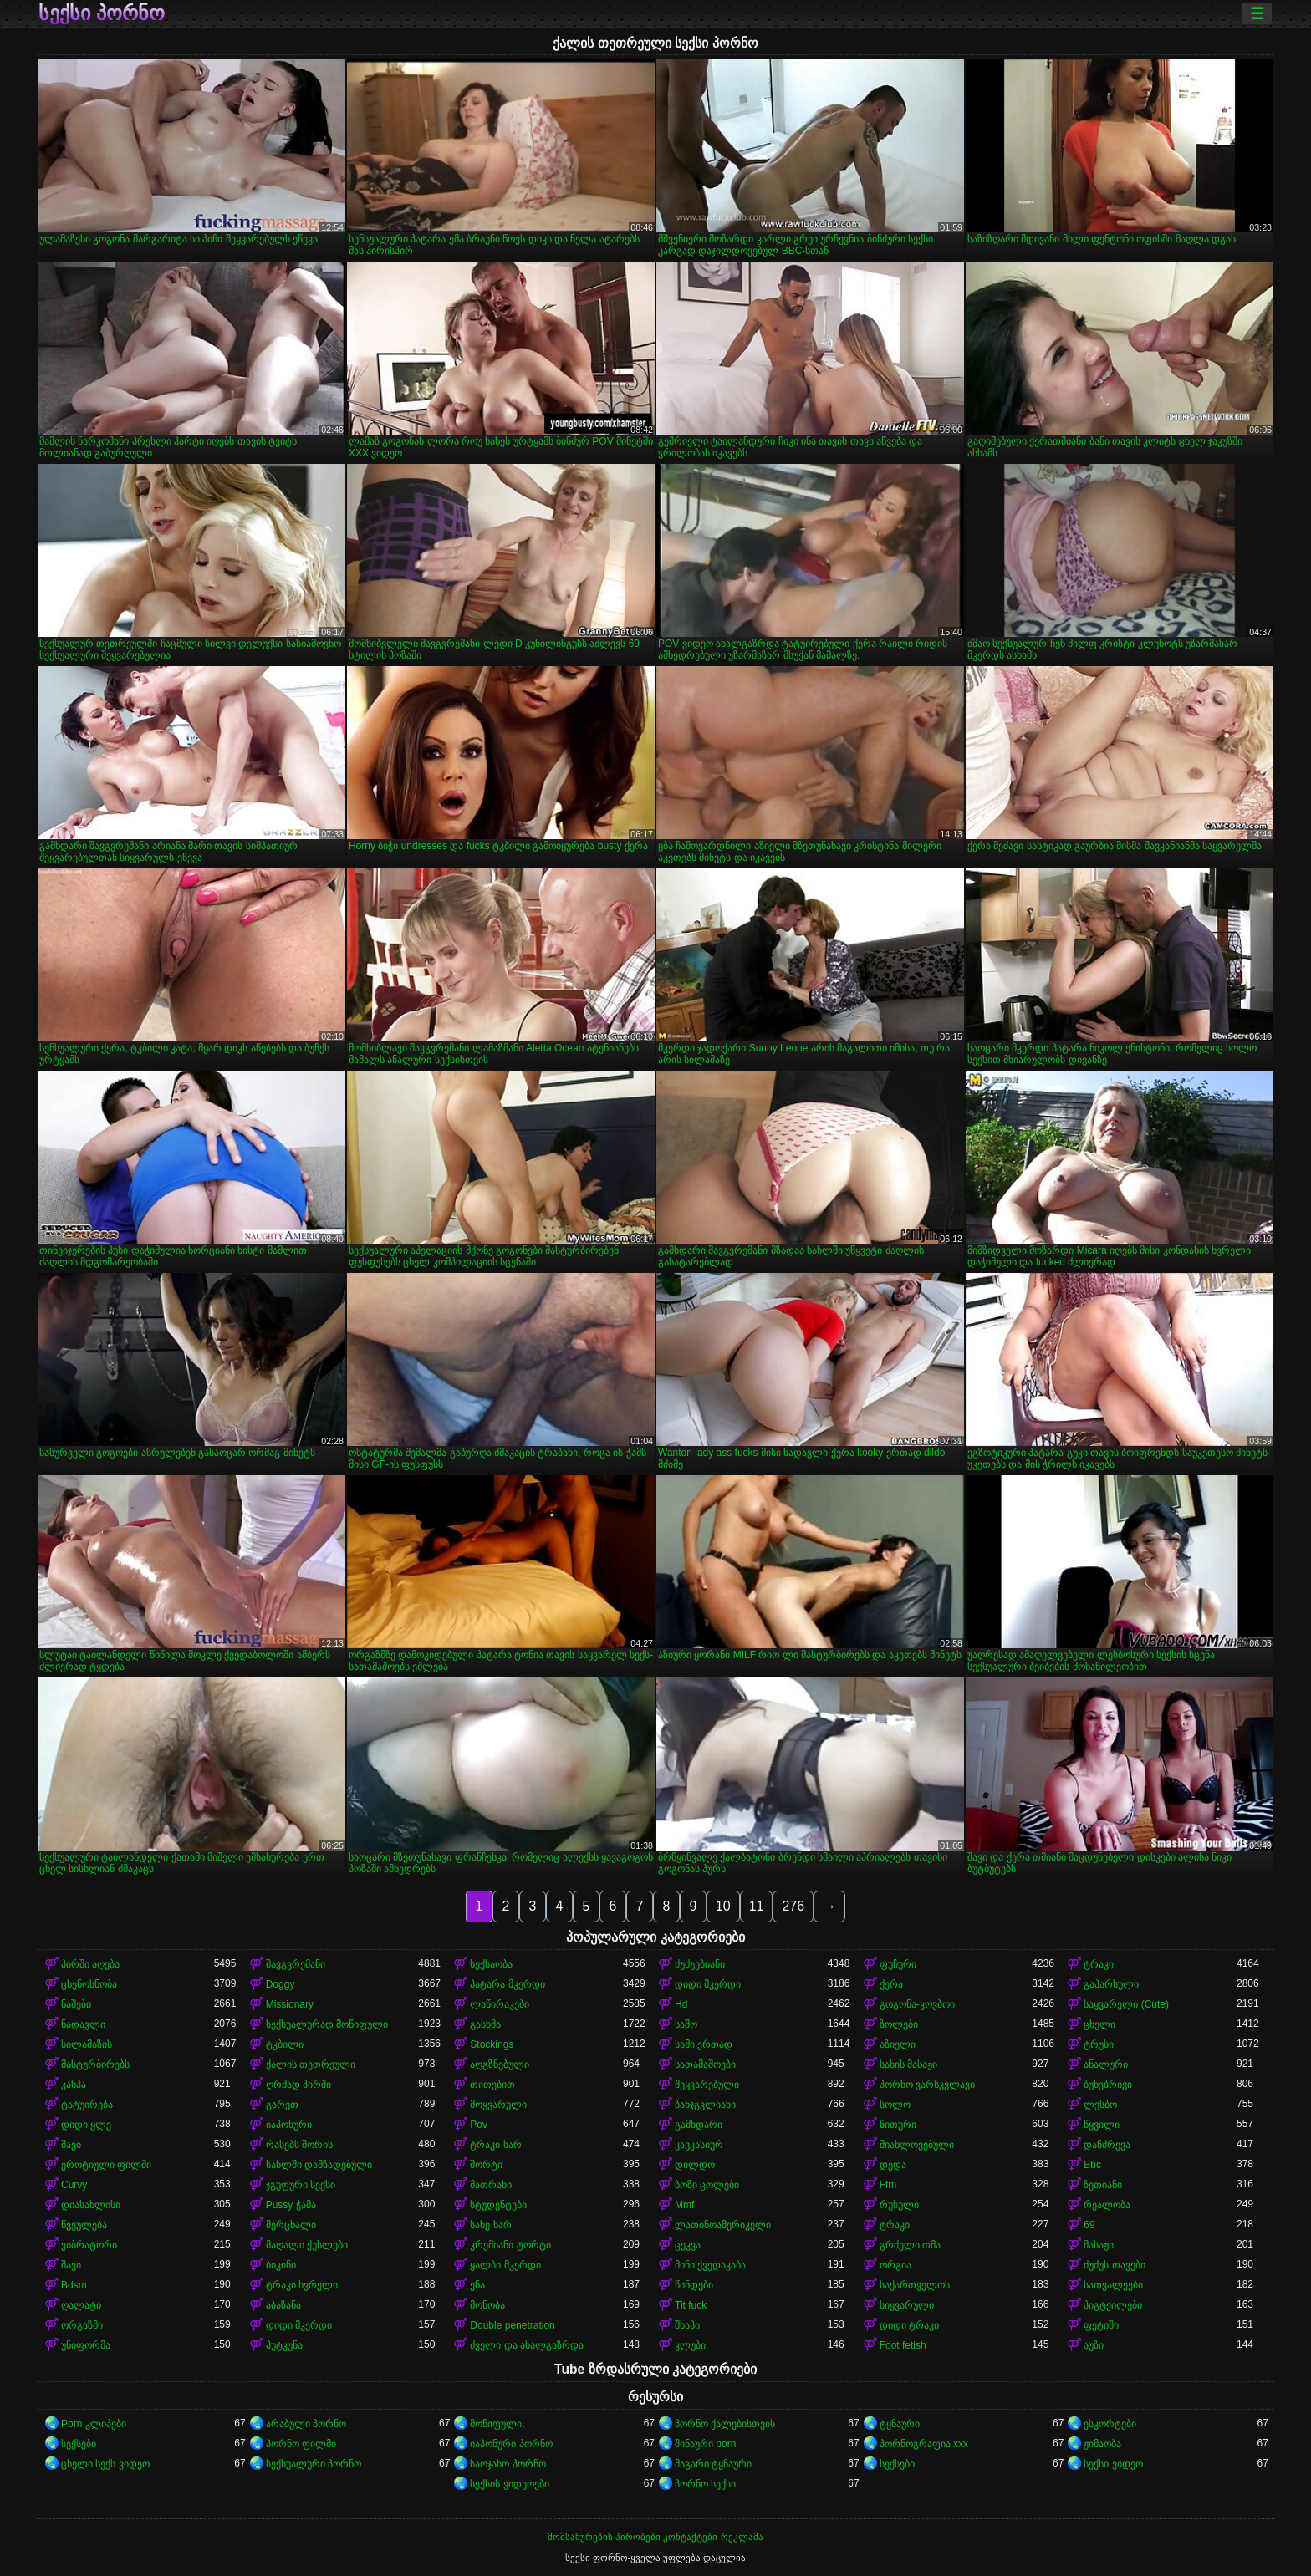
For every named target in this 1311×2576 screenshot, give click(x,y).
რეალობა (1107, 2205)
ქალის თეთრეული (310, 2064)
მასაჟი (1099, 2245)
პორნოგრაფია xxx (924, 2444)
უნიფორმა (85, 2345)
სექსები (78, 2444)
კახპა (73, 2084)
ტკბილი (285, 2044)
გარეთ (282, 2104)
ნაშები (76, 2004)
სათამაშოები (705, 2064)
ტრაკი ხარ (495, 2145)
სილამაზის (86, 2044)
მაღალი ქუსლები (307, 2245)
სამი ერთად (703, 2044)
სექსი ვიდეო (1113, 2464)
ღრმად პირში (298, 2084)
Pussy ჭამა (291, 2205)
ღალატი (81, 2305)
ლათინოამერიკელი (723, 2225)
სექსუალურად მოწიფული (327, 2024)
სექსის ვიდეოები (509, 2484)
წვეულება (84, 2225)
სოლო (895, 2104)
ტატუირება (87, 2104)
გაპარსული (1111, 1984)
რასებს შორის (299, 2145)
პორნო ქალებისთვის (725, 2424)
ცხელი (1099, 2024)
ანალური (1106, 2064)
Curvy (74, 2185)
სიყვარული (907, 2305)
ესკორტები (1110, 2424)
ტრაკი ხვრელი (302, 2285)
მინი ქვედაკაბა (710, 2265)
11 (756, 1906)
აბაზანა (283, 2305)
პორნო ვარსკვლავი (927, 2084)
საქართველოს (915, 2285)
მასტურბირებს (95, 2064)
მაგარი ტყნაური (713, 2464)
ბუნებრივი (1108, 2084)
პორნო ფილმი (301, 2444)
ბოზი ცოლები (707, 2185)
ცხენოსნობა (89, 1984)
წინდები (694, 2285)
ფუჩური (898, 1964)
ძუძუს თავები (1114, 2265)
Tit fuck (691, 2305)
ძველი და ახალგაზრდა (527, 2345)
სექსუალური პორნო (313, 2464)
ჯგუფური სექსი (300, 2185)
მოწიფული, (497, 2424)
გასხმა (485, 2024)
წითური (898, 2125)
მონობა (487, 2305)
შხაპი (687, 2325)
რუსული (899, 2205)
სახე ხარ (490, 2225)
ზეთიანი (1103, 2185)
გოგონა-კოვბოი (917, 2004)
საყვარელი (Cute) (1126, 2004)
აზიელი (898, 2044)
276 (793, 1906)
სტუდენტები (498, 2205)
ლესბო (1100, 2104)
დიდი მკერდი (708, 1984)
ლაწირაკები (499, 2004)
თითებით (492, 2084)
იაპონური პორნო (511, 2444)
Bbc (1092, 2165)
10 (723, 1906)
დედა (893, 2165)
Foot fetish (903, 2345)
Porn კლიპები (93, 2424)
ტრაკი (1099, 1964)
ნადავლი (83, 2024)
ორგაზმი (82, 2325)
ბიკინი (281, 2265)
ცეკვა (688, 2245)
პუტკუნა (284, 2345)
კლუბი (690, 2345)
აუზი (1094, 2345)
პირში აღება (90, 1964)
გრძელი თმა (910, 2245)
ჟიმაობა (1102, 2444)
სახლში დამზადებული (319, 2165)
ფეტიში (1101, 2325)
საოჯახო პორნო (507, 2464)
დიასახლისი (90, 2205)
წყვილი (1102, 2125)
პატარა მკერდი (507, 1984)
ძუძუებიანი (700, 1964)
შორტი (486, 2165)
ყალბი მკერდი (505, 2265)
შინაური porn (705, 2444)
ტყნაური (900, 2424)
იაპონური (289, 2125)
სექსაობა (491, 1964)
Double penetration (512, 2325)
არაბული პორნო (306, 2424)
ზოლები (899, 2024)
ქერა (891, 1984)
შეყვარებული (707, 2084)
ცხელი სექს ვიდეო (105, 2464)
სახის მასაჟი (908, 2064)
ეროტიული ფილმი (106, 2165)
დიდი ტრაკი (909, 2325)
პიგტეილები (1113, 2305)
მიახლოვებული (917, 2145)
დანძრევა (1107, 2145)
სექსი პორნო (101, 13)
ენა (477, 2285)
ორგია (895, 2265)
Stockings (491, 2044)
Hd (681, 2004)
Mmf (684, 2205)
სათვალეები (1113, 2285)
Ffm (888, 2185)
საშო (686, 2024)
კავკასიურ (699, 2145)
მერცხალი (291, 2225)
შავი (71, 2145)
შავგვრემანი (295, 1964)
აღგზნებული (499, 2064)
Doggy (280, 1984)
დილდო (695, 2165)
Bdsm (74, 2285)
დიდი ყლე (86, 2125)
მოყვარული (498, 2104)
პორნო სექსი (705, 2484)
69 (1089, 2225)
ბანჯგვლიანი (705, 2104)
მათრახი (491, 2185)
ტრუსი (1099, 2044)
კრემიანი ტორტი (510, 2245)
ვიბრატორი (89, 2245)
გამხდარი (698, 2125)
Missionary (290, 2004)
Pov (478, 2125)
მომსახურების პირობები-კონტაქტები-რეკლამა (655, 2537)
